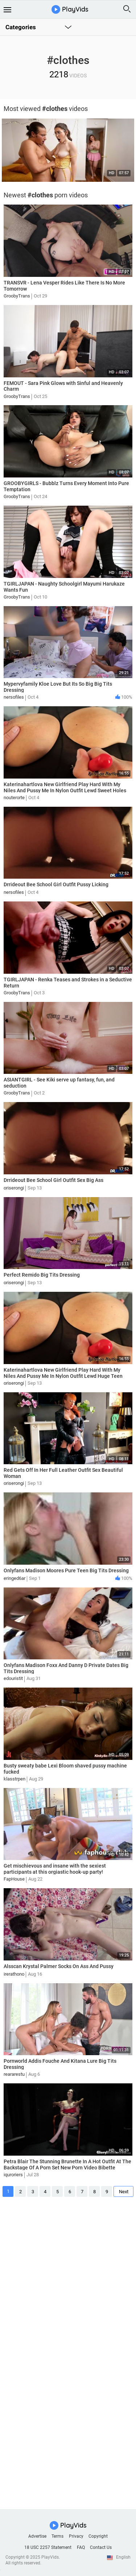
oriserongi (14, 1188)
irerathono (14, 1974)
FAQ (81, 2547)
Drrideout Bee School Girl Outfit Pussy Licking (56, 884)
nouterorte (14, 797)
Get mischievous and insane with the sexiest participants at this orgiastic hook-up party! (55, 1869)
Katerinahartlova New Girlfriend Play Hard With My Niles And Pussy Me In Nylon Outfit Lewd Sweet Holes (65, 787)
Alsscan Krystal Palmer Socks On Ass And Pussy (59, 1966)
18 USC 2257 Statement (47, 2547)
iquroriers (13, 2174)
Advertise (37, 2536)
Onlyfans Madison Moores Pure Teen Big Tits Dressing (66, 1570)
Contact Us (101, 2547)
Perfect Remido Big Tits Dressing (42, 1275)
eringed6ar (14, 1578)
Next (123, 2191)
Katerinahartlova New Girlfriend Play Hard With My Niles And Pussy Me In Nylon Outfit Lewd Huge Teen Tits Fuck (63, 1376)
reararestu (14, 2074)
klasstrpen (14, 1779)
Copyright (98, 2536)
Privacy (76, 2536)
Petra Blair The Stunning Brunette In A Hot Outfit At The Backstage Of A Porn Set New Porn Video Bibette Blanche (67, 2168)
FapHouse (14, 1879)
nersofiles (14, 697)
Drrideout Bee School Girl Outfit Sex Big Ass (53, 1180)
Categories (20, 27)
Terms (57, 2536)
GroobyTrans (17, 296)
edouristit (13, 1678)
